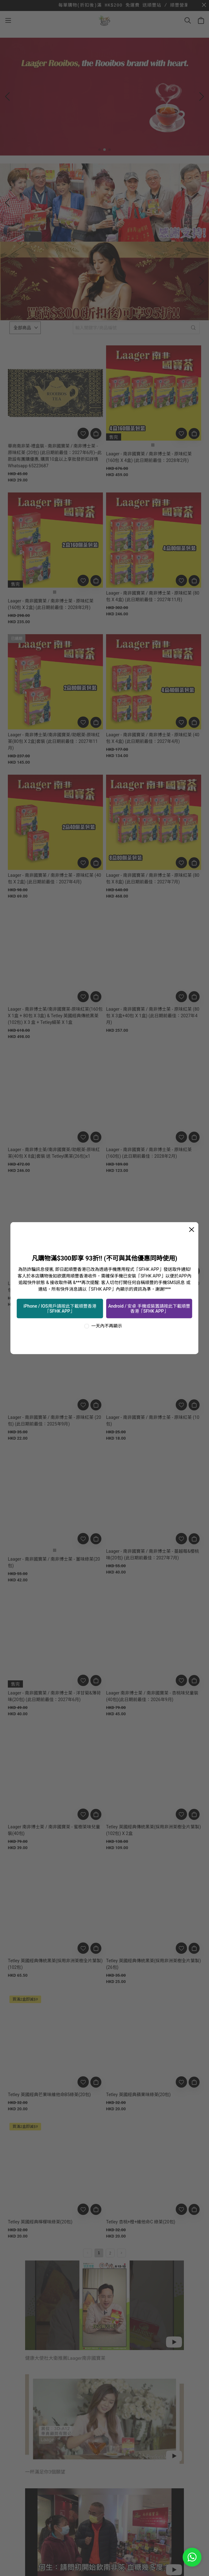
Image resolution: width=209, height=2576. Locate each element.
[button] (99, 149)
